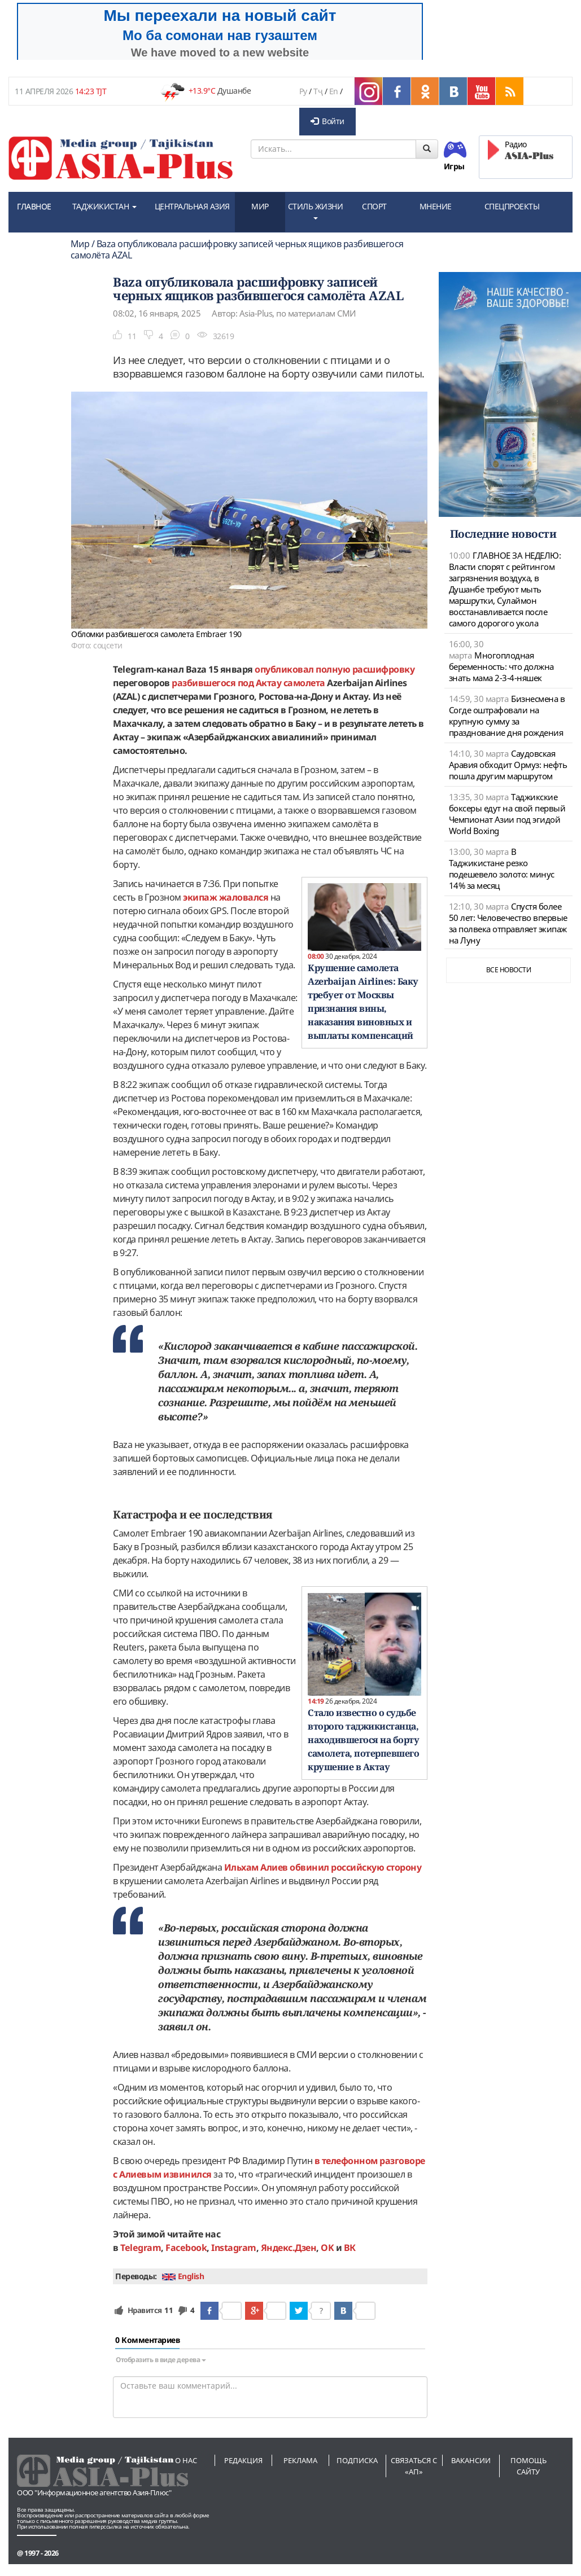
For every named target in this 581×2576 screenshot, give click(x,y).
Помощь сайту (528, 2466)
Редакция (243, 2460)
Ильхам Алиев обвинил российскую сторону (323, 1867)
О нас (186, 2460)
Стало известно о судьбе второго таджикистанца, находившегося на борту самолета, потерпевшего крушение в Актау (363, 1739)
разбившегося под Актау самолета (248, 683)
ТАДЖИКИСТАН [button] (104, 206)
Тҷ (317, 91)
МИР (260, 206)
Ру (303, 91)
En (333, 91)
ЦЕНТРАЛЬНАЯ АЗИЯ (192, 206)
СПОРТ (374, 206)
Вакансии (471, 2460)
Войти (327, 121)
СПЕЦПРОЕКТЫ (512, 206)
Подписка (357, 2460)
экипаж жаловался (225, 897)
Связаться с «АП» (414, 2466)
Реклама (300, 2460)
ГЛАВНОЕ (34, 206)
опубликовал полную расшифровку (334, 669)
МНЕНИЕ (436, 206)
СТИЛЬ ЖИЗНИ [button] (315, 210)
